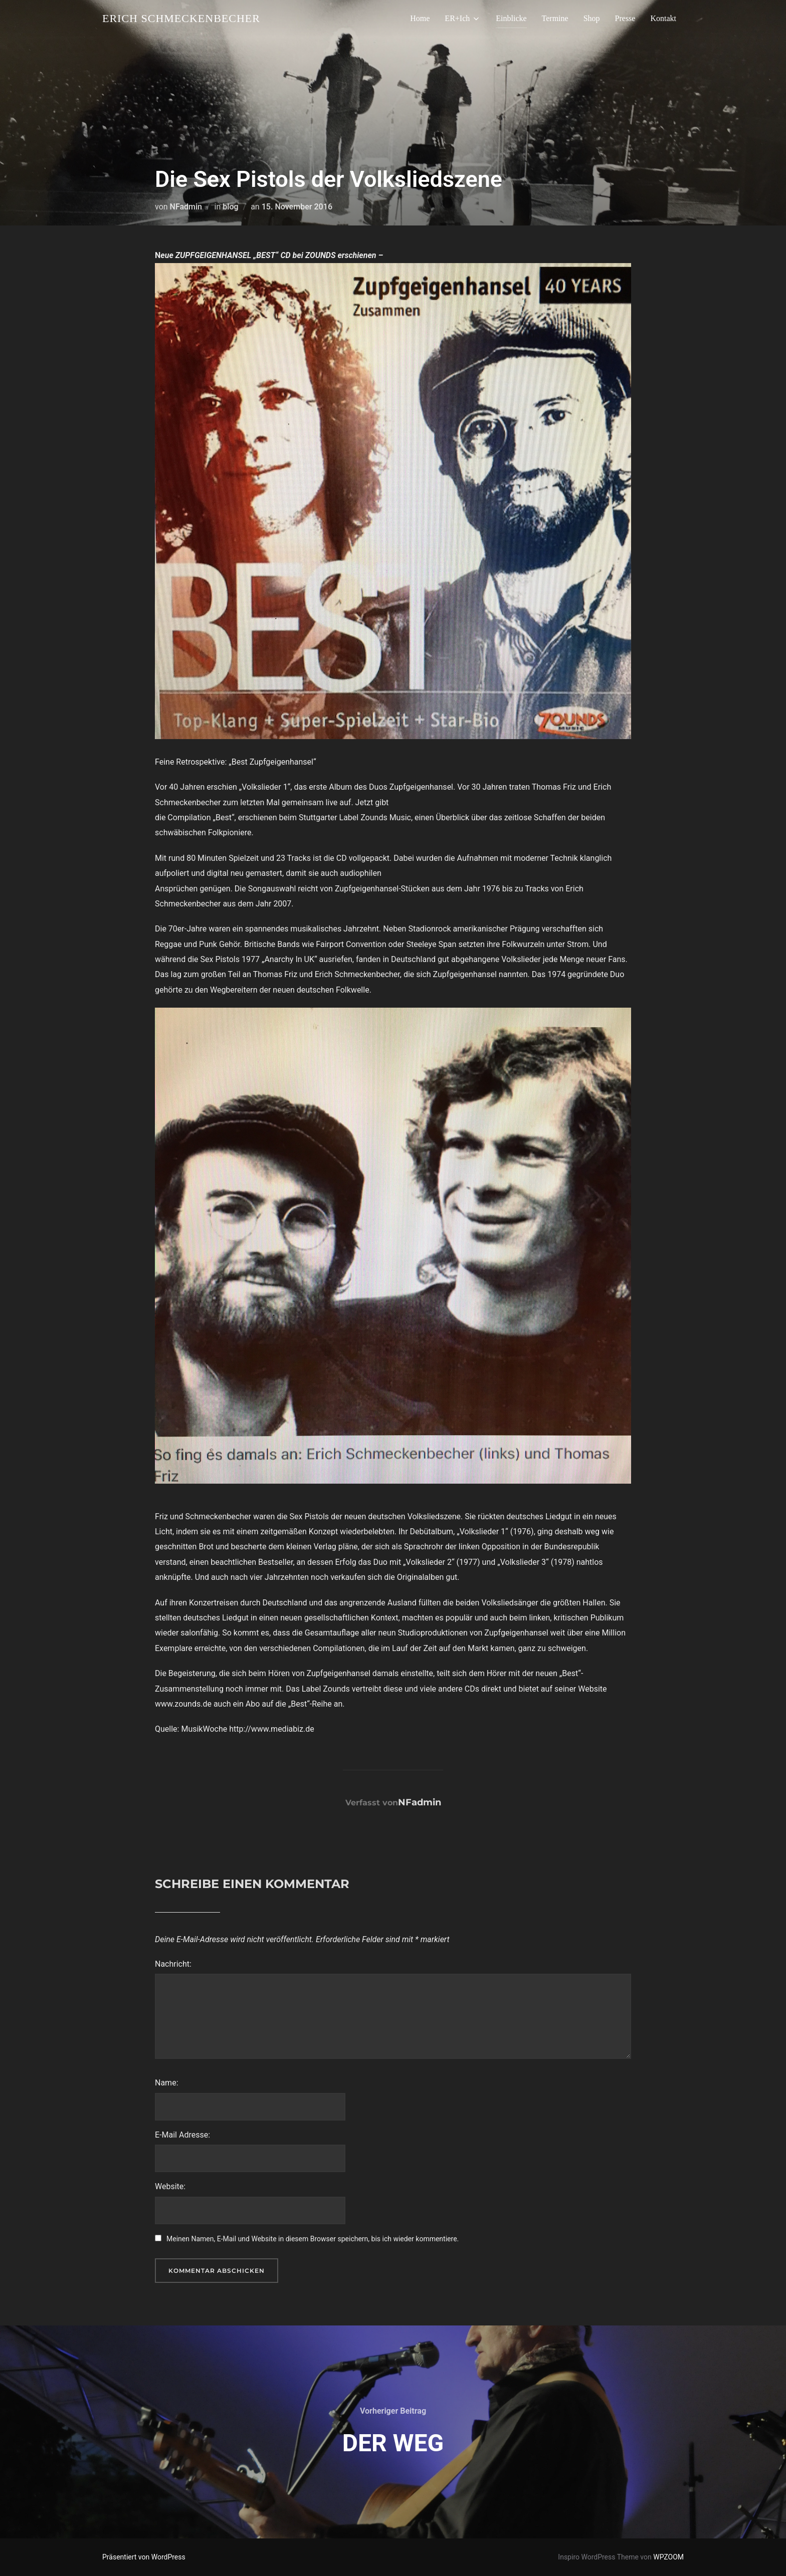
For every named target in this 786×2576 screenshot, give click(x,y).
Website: (170, 2186)
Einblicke (511, 18)
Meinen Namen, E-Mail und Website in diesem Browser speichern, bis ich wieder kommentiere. (312, 2239)
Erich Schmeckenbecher (181, 18)
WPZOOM (668, 2557)
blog (230, 206)
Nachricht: (173, 1964)
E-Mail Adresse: (182, 2135)
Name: (166, 2082)
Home (420, 18)
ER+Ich (463, 18)
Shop (591, 18)
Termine (555, 18)
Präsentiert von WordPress (143, 2557)
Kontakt (663, 18)
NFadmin (186, 206)
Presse (625, 18)
